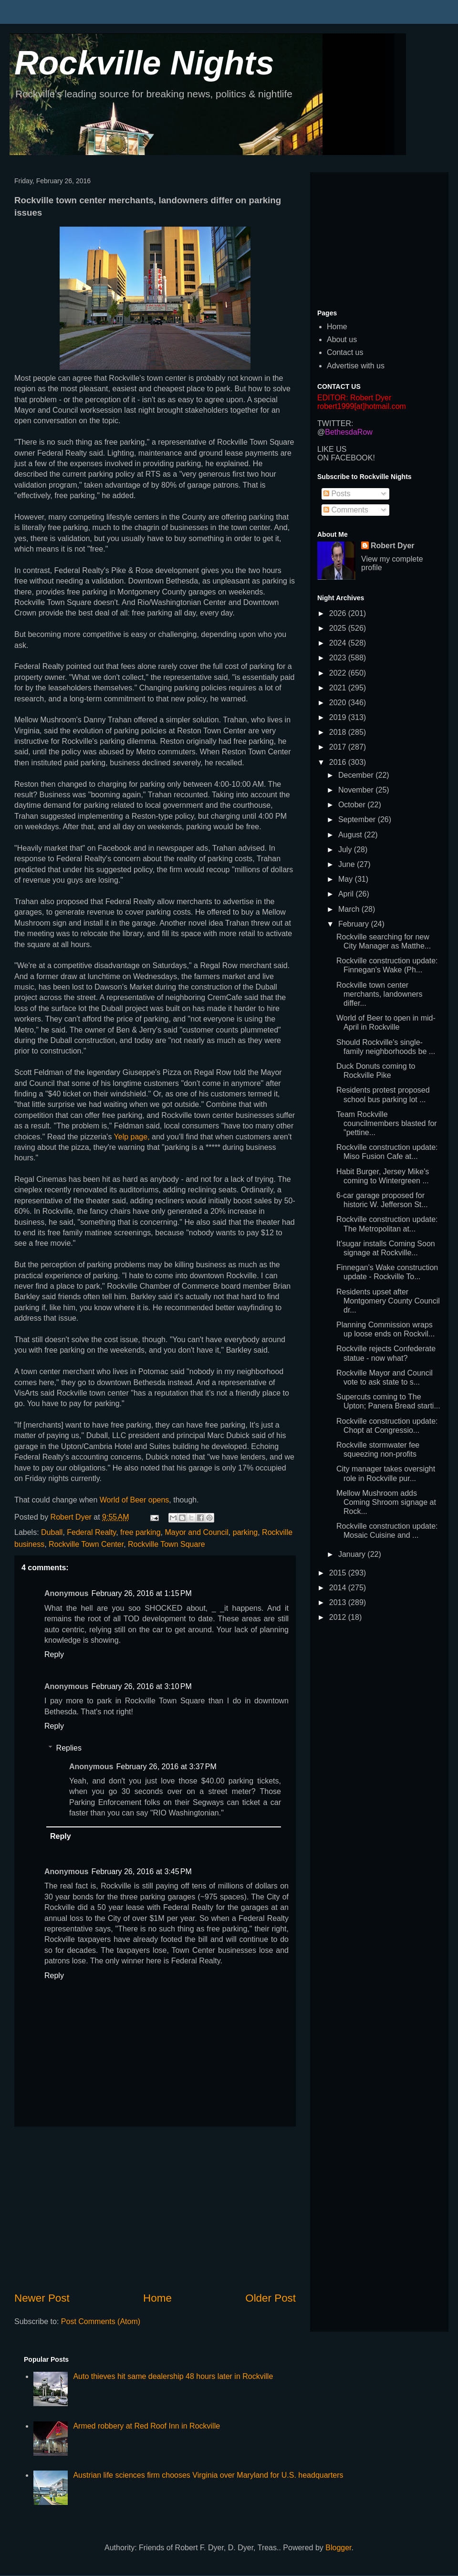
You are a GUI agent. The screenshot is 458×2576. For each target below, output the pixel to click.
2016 (338, 762)
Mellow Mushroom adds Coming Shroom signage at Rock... (386, 1502)
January (352, 1554)
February (354, 924)
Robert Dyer (393, 546)
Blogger (338, 2548)
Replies (69, 1748)
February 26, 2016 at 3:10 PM (141, 1686)
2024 (338, 643)
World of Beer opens (134, 1500)
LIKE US (331, 449)
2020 (338, 703)
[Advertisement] (155, 2208)
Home (157, 2298)
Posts (336, 494)
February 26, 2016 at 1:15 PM (141, 1593)
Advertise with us (356, 366)
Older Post (270, 2298)
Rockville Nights (144, 63)
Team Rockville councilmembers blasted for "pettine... (386, 1123)
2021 (338, 688)
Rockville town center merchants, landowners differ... (379, 994)
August (351, 835)
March (350, 909)
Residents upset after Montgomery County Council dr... (388, 1301)
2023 (338, 658)
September (358, 819)
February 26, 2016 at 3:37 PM (166, 1767)
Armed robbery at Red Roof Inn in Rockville (146, 2426)
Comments (345, 510)
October (352, 805)
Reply (54, 1654)
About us (342, 339)
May (346, 879)
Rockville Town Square (166, 1544)
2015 (338, 1573)
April (346, 894)
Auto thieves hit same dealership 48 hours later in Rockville (173, 2376)
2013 (338, 1602)
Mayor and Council (196, 1532)
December (356, 775)
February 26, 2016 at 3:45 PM (141, 1871)
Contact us (345, 352)
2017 (338, 747)
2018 (338, 732)
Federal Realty (91, 1532)
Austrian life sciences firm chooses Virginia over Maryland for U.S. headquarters (208, 2475)
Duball (51, 1532)
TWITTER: (335, 423)
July (346, 849)
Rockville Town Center (86, 1544)
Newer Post (42, 2298)
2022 (338, 673)
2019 (338, 717)
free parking (140, 1532)
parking (245, 1532)
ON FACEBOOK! (346, 458)
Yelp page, (132, 1137)
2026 (338, 613)
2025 (338, 628)
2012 (338, 1617)
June (347, 864)
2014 (338, 1588)
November (356, 790)
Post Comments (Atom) (100, 2321)
